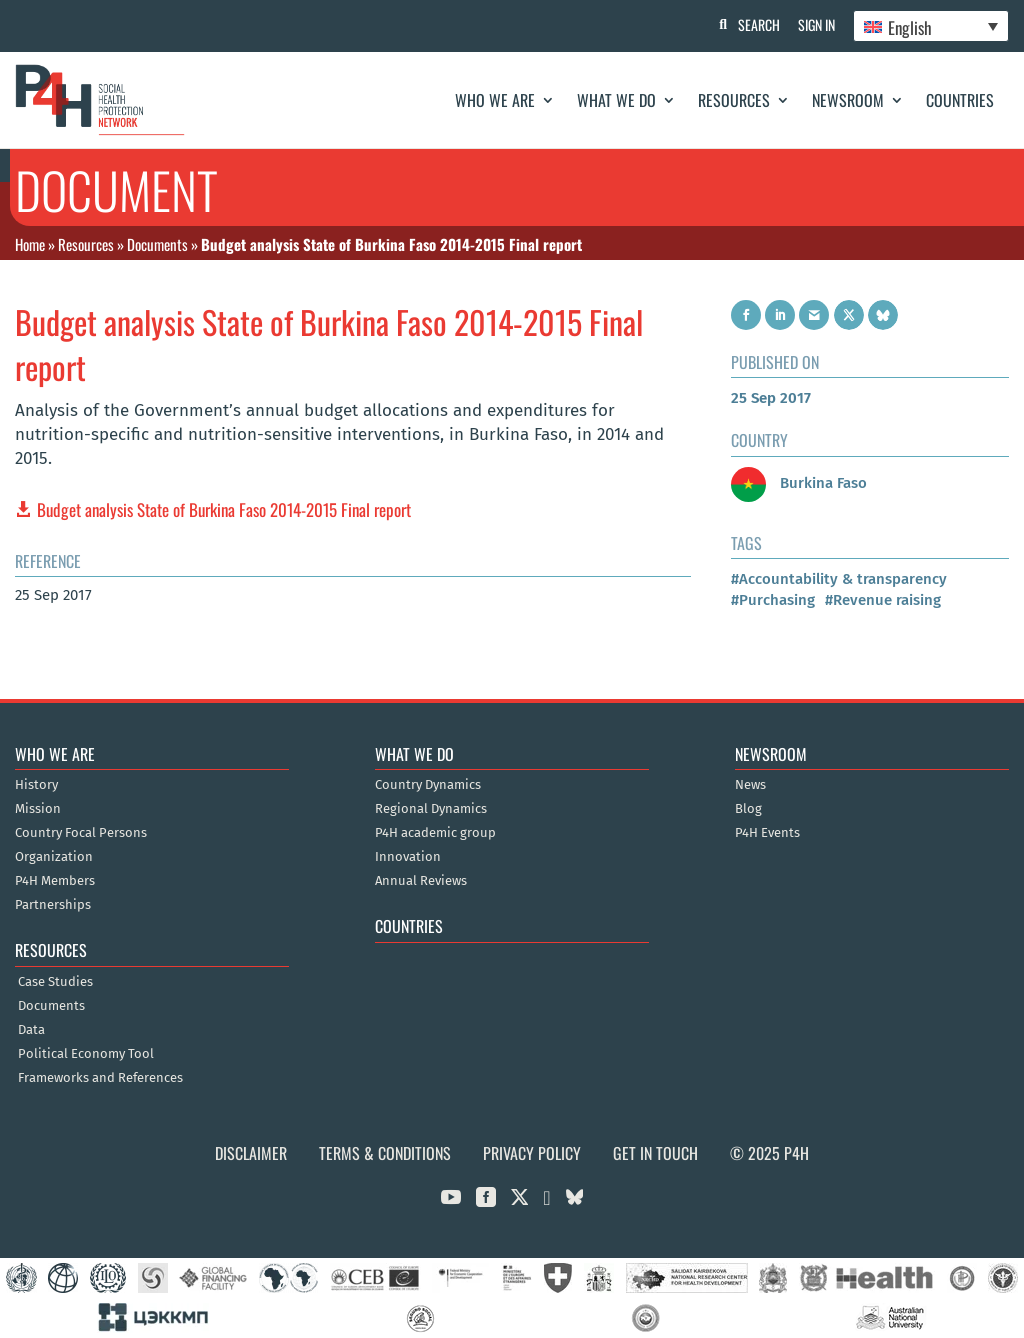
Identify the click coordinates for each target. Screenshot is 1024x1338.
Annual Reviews (421, 881)
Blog (748, 809)
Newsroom (848, 100)
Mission (38, 809)
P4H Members (55, 881)
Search (755, 24)
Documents (157, 244)
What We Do (616, 100)
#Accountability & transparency (839, 579)
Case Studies (55, 982)
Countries (960, 100)
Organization (54, 857)
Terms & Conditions (385, 1153)
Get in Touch (655, 1153)
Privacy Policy (532, 1153)
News (750, 785)
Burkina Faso (799, 483)
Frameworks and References (100, 1078)
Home (30, 244)
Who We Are (495, 100)
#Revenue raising (883, 600)
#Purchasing (773, 600)
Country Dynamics (428, 785)
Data (31, 1030)
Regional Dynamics (431, 809)
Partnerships (53, 905)
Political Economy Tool (86, 1054)
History (36, 785)
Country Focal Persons (81, 833)
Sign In (814, 24)
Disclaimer (251, 1153)
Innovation (408, 857)
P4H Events (767, 833)
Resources (734, 100)
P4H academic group (435, 833)
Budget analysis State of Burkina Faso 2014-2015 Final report (224, 509)
